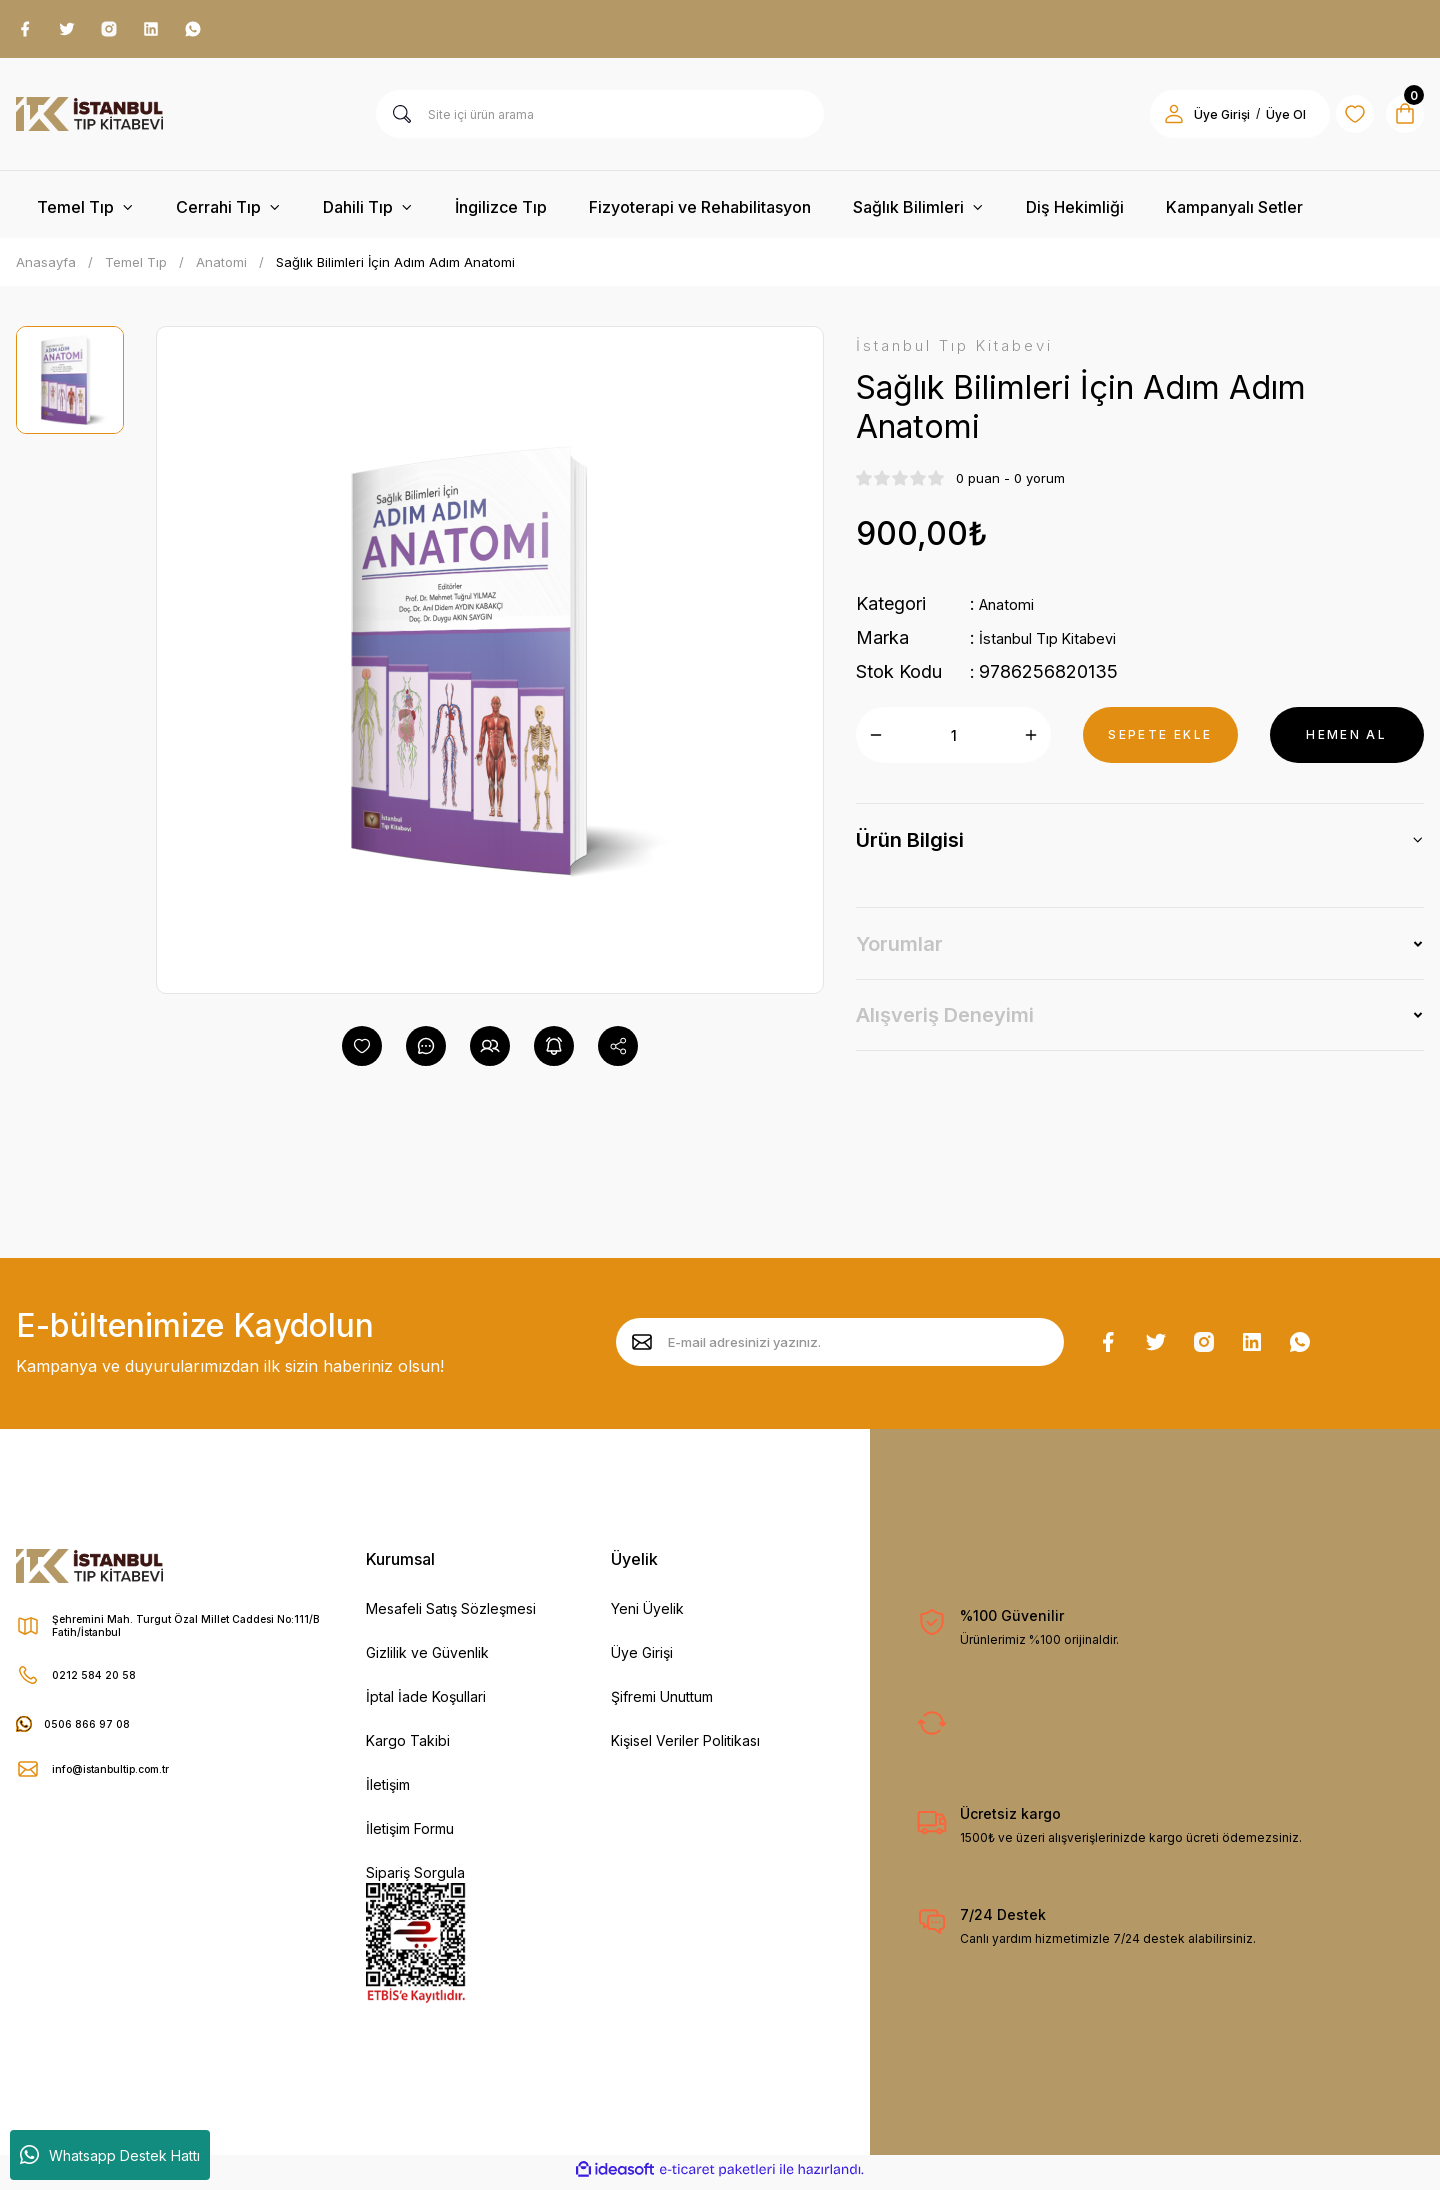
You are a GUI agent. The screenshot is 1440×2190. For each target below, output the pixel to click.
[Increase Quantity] (1031, 745)
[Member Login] (1148, 120)
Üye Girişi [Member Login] (1196, 120)
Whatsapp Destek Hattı (110, 2155)
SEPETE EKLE (1160, 744)
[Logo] (89, 120)
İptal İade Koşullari (426, 1702)
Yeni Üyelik (647, 1614)
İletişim (388, 1790)
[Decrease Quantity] (876, 745)
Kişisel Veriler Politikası (685, 1746)
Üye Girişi (642, 1658)
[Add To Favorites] (362, 1052)
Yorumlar (899, 954)
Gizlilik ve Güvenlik (427, 1658)
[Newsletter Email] (840, 1348)
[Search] (600, 120)
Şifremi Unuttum (662, 1702)
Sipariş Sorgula (415, 1878)
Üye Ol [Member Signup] (1260, 120)
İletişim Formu (410, 1834)
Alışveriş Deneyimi (945, 1025)
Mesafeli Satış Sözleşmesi (451, 1614)
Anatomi (1013, 613)
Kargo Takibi (408, 1746)
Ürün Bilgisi (910, 850)
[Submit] (642, 1348)
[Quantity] (953, 745)
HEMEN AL (1346, 744)
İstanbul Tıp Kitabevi (1063, 647)
